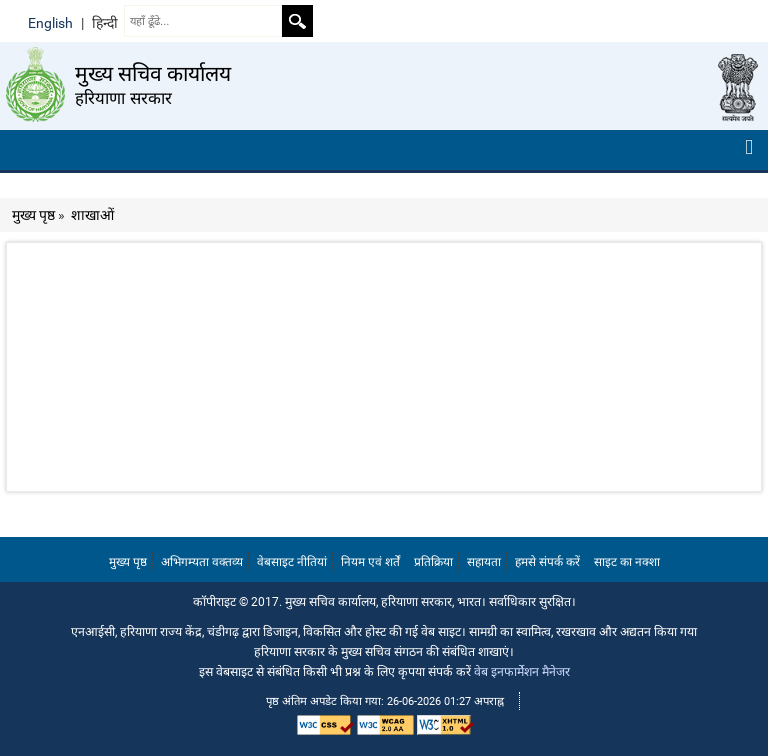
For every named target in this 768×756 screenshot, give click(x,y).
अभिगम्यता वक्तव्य (202, 562)
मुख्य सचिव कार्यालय (153, 74)
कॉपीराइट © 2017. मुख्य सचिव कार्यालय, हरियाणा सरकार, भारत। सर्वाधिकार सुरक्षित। (384, 601)
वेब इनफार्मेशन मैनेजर (522, 671)
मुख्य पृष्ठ (33, 215)
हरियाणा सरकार (124, 98)
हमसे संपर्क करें (547, 562)
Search (297, 21)
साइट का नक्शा (627, 562)
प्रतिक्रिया (433, 562)
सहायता (484, 562)
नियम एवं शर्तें (370, 562)
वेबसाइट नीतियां (292, 562)
